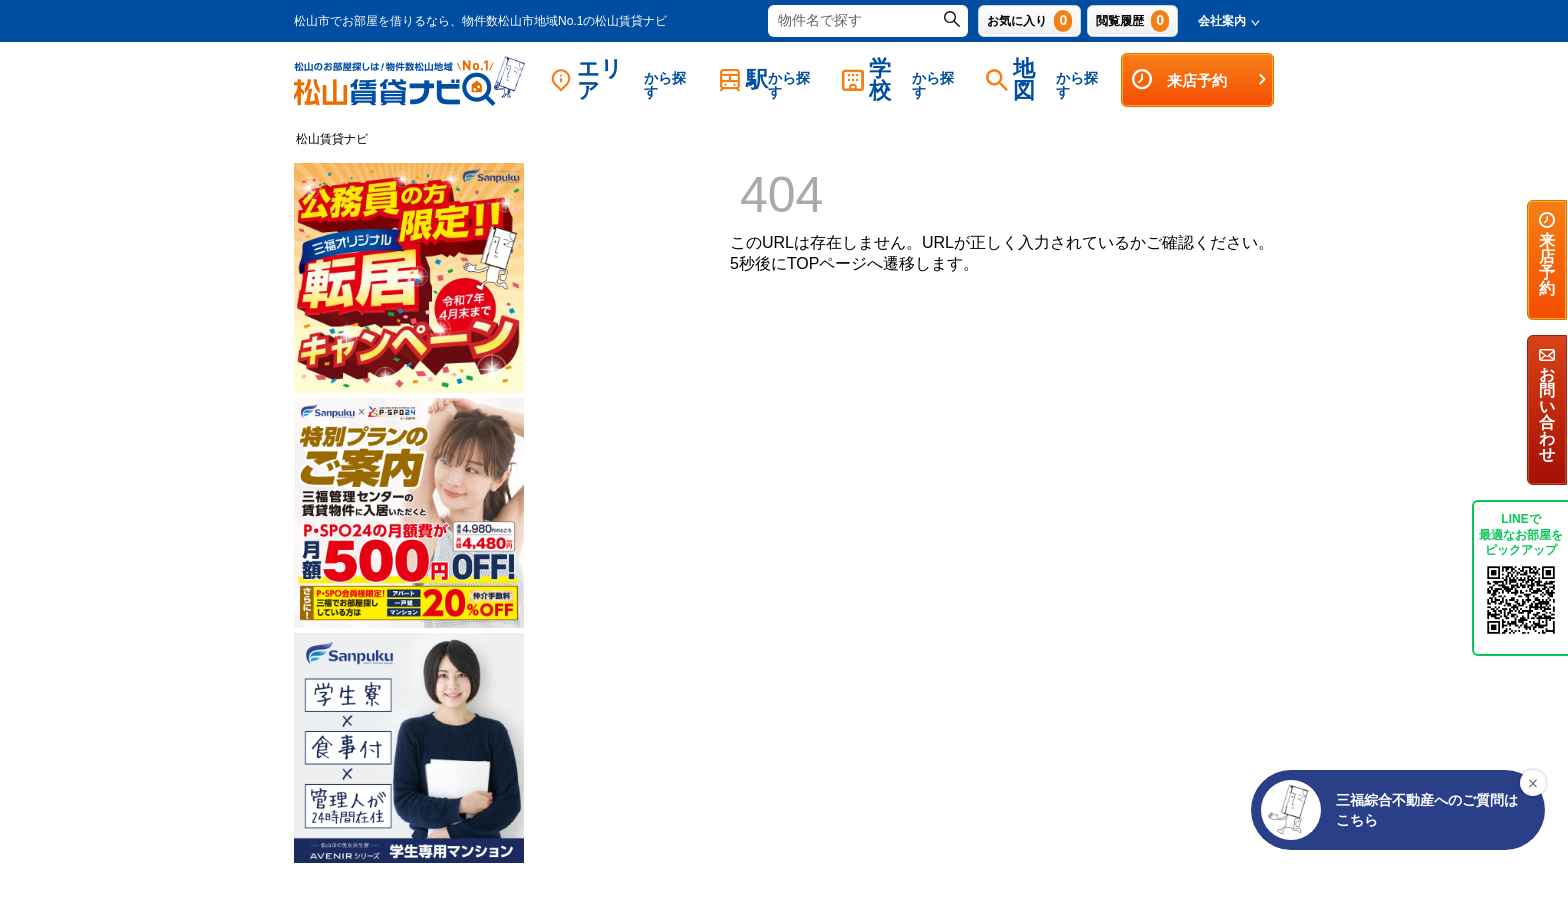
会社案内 (1229, 21)
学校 (904, 79)
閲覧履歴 (1132, 21)
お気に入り (1029, 21)
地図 (1048, 79)
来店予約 (1200, 80)
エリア (624, 79)
